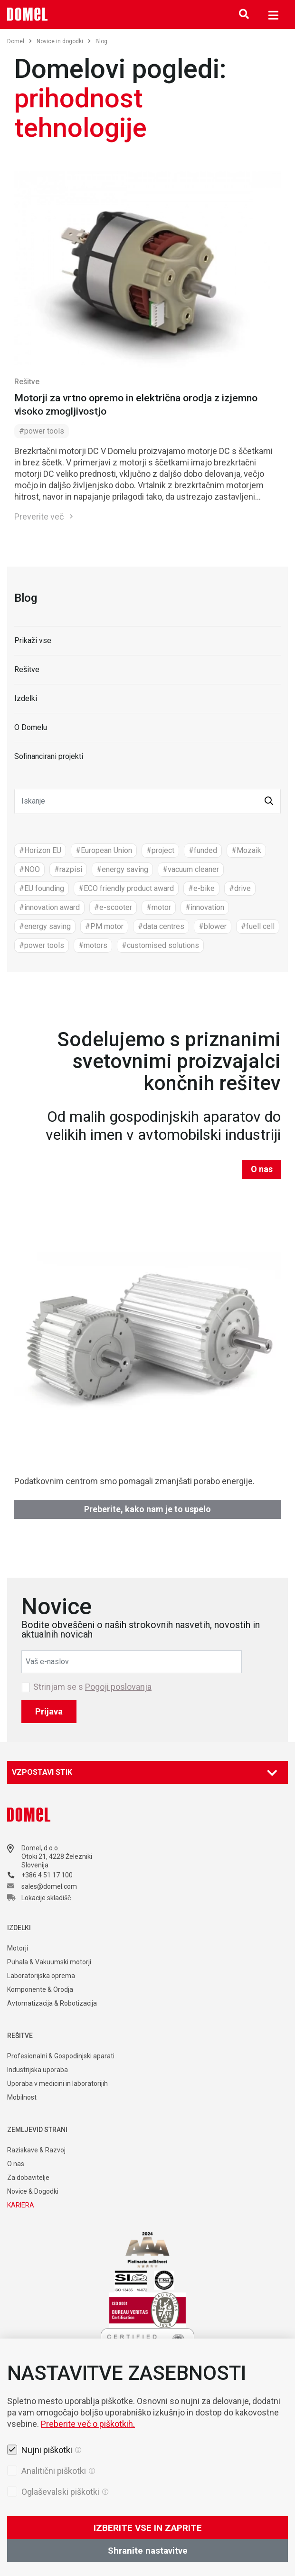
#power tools (41, 431)
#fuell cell (258, 926)
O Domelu (30, 727)
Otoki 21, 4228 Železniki (56, 1856)
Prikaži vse (32, 640)
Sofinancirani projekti (48, 756)
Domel (19, 41)
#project (160, 850)
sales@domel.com (49, 1886)
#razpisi (68, 869)
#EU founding (41, 888)
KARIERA (20, 2205)
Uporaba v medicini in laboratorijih (57, 2083)
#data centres (161, 926)
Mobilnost (22, 2097)
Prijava (49, 1711)
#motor (158, 907)
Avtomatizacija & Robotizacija (52, 2003)
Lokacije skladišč (46, 1898)
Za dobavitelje (28, 2177)
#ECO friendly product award (126, 888)
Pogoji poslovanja (118, 1687)
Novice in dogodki (64, 41)
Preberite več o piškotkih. (88, 2491)
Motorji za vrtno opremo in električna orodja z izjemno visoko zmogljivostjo (135, 404)
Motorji (17, 1948)
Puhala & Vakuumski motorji (49, 1962)
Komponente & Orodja (40, 1989)
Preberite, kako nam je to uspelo (147, 1509)
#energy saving (122, 869)
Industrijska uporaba (37, 2070)
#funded (203, 850)
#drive (240, 888)
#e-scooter (113, 907)
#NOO (29, 869)
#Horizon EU (40, 850)
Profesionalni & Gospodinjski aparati (60, 2056)
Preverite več (39, 516)
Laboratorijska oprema (41, 1975)
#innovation (204, 907)
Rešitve (26, 381)
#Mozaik (246, 850)
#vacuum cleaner (190, 869)
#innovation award (49, 907)
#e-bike (201, 888)
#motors (92, 945)
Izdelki (25, 698)
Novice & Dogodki (32, 2191)
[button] (269, 801)
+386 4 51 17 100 (47, 1875)
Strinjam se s (92, 1687)
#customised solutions (160, 945)
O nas (262, 1169)
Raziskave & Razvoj (36, 2150)
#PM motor (104, 926)
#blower (213, 926)
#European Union (104, 850)
